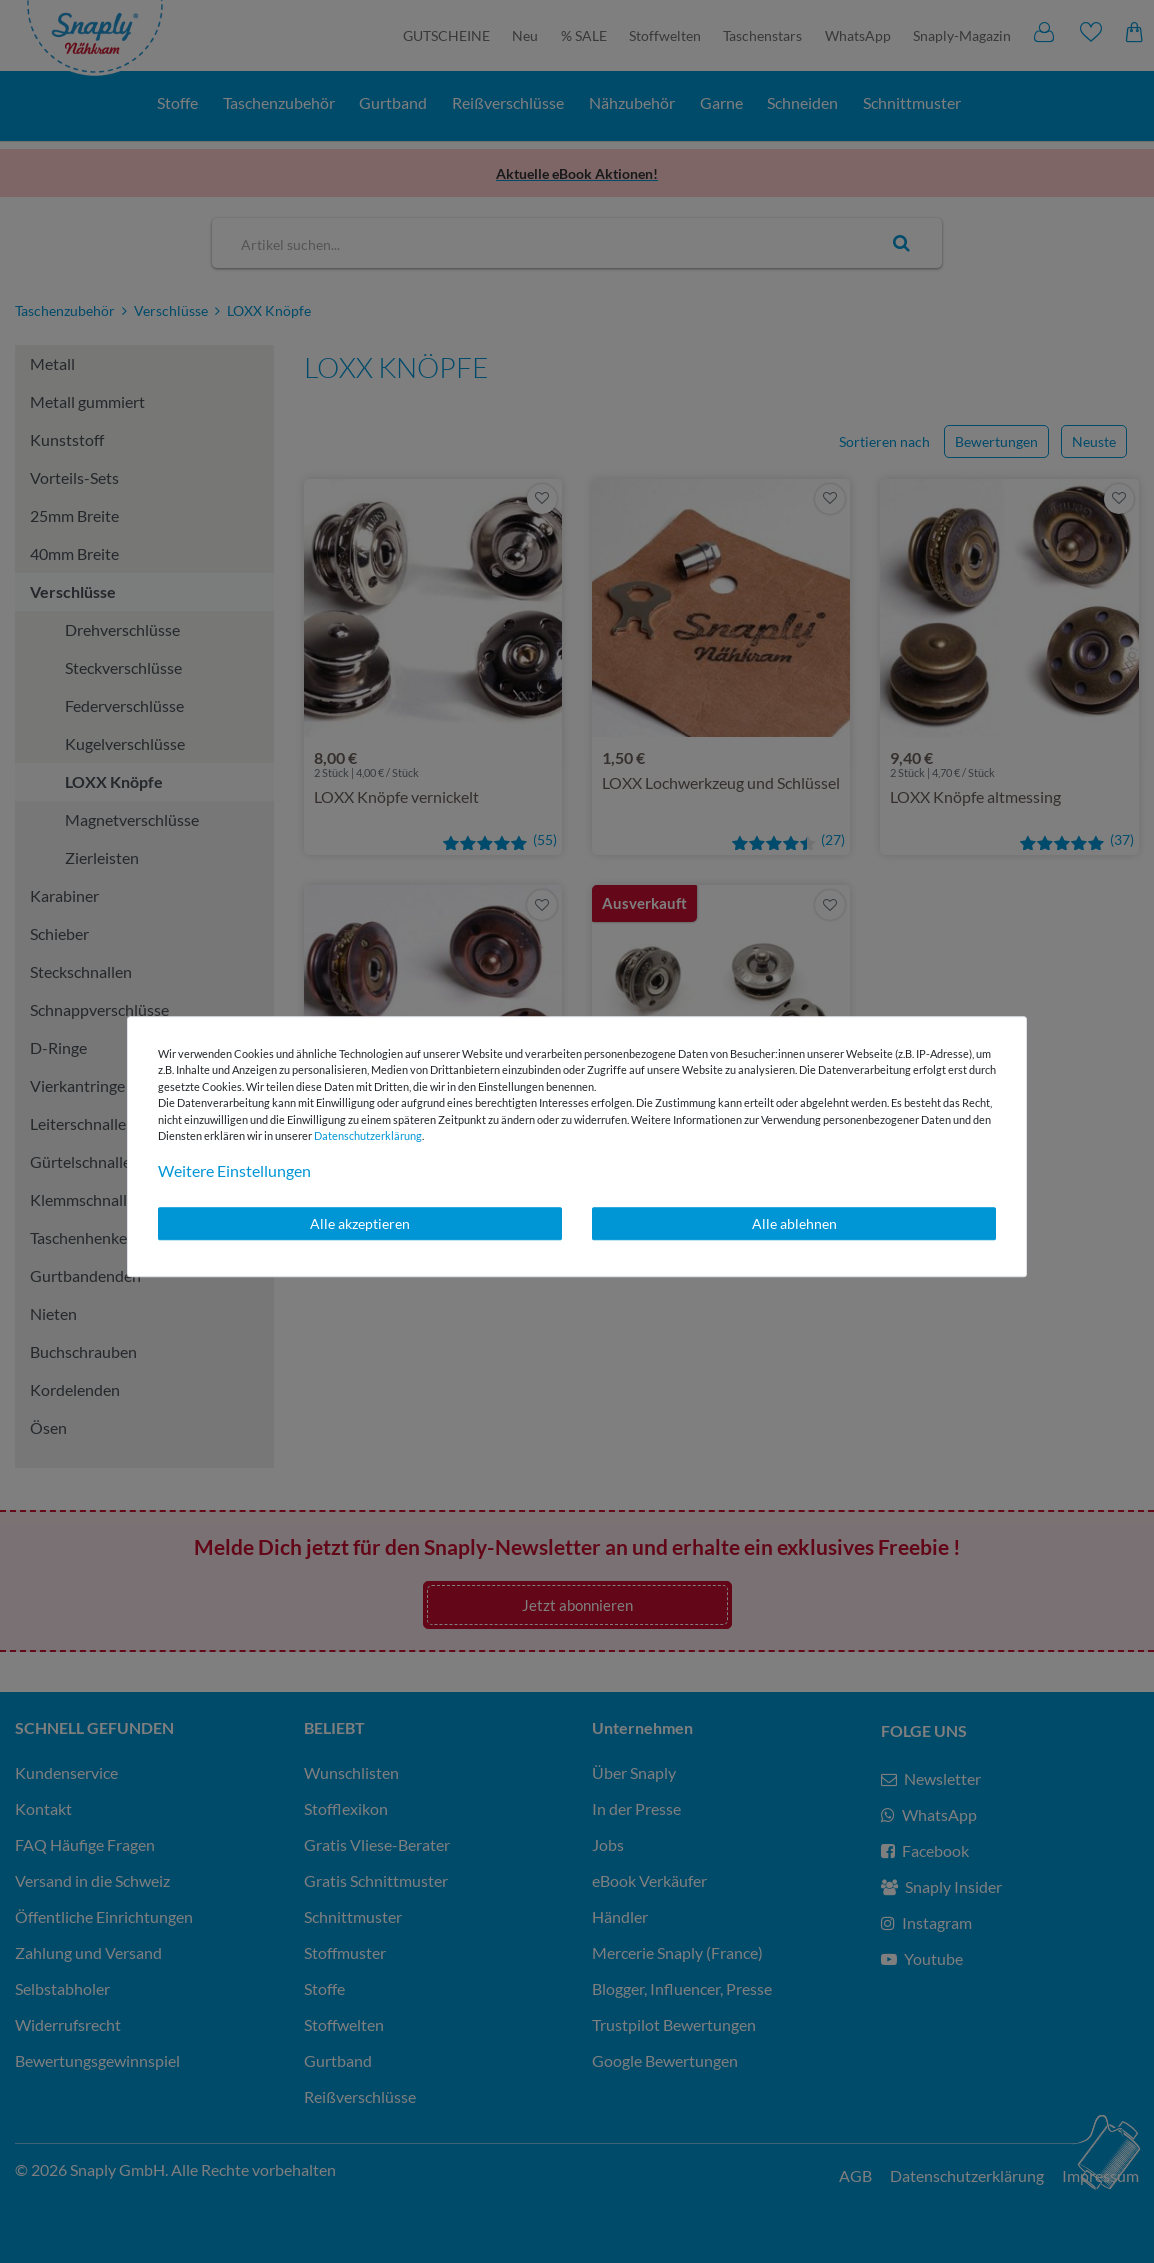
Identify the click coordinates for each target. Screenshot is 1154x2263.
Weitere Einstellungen (234, 1170)
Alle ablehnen (794, 1223)
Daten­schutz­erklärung (368, 1135)
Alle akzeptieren (360, 1223)
